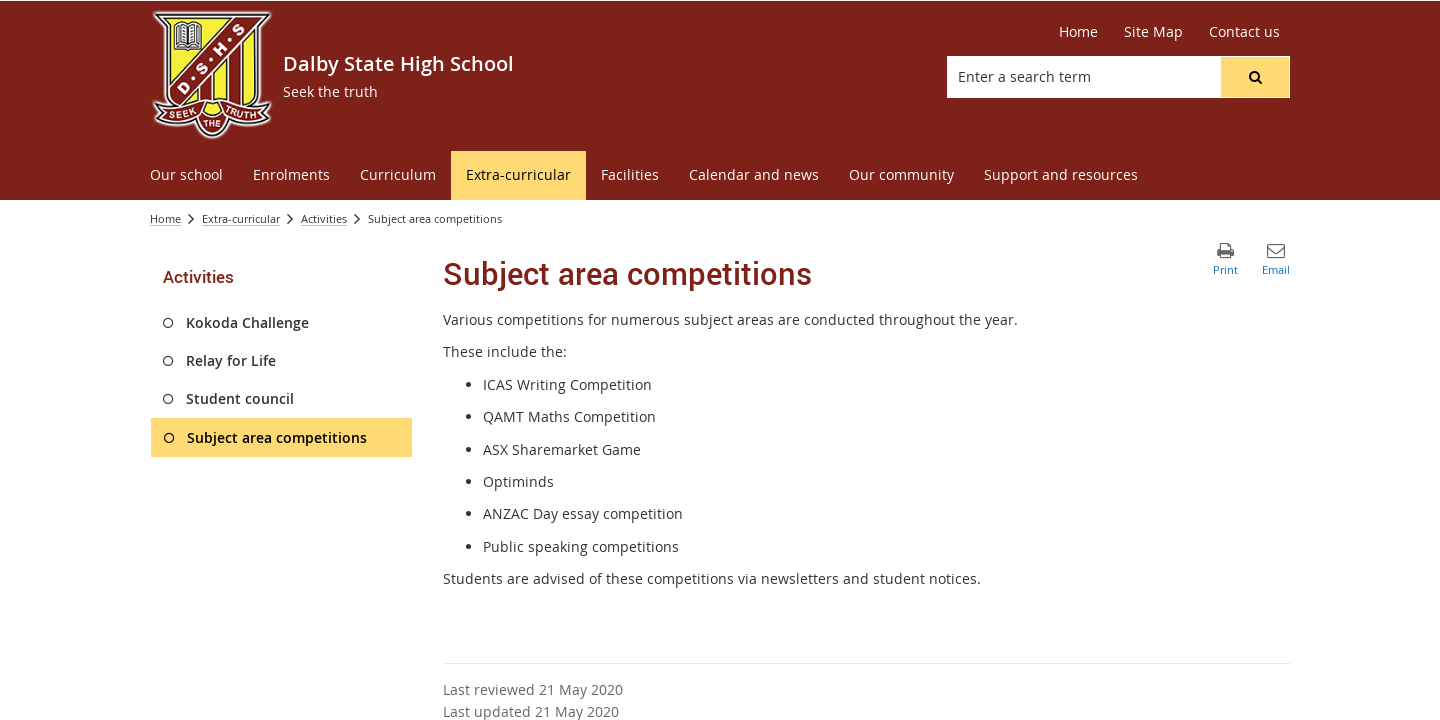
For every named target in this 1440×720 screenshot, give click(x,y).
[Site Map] (1153, 32)
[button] (1255, 77)
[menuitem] (186, 175)
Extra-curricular (241, 218)
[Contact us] (1244, 32)
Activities (324, 218)
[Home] (1078, 32)
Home (165, 218)
